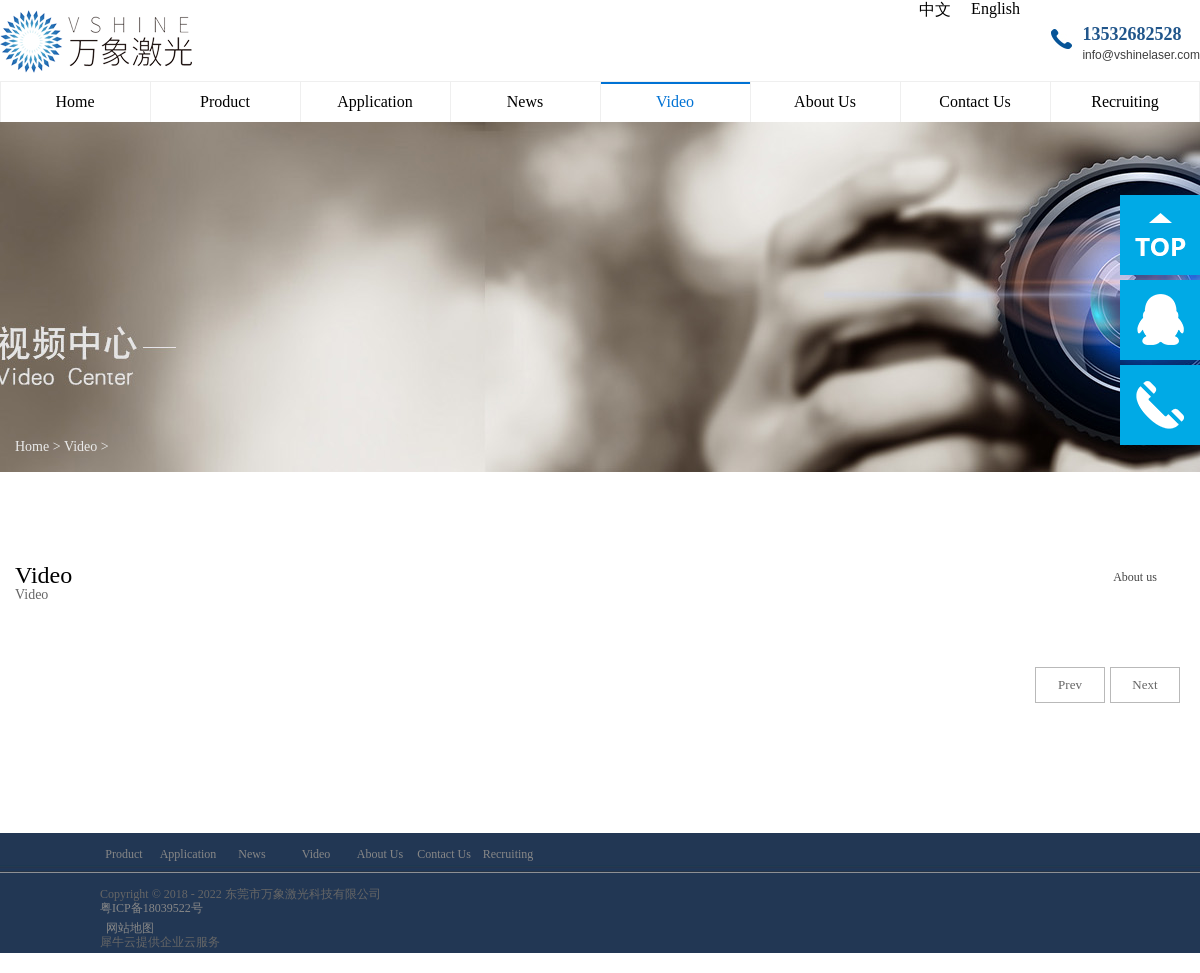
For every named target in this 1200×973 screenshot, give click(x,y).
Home (74, 101)
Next (1144, 684)
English (995, 8)
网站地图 (127, 928)
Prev (1070, 684)
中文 (935, 9)
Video (80, 446)
